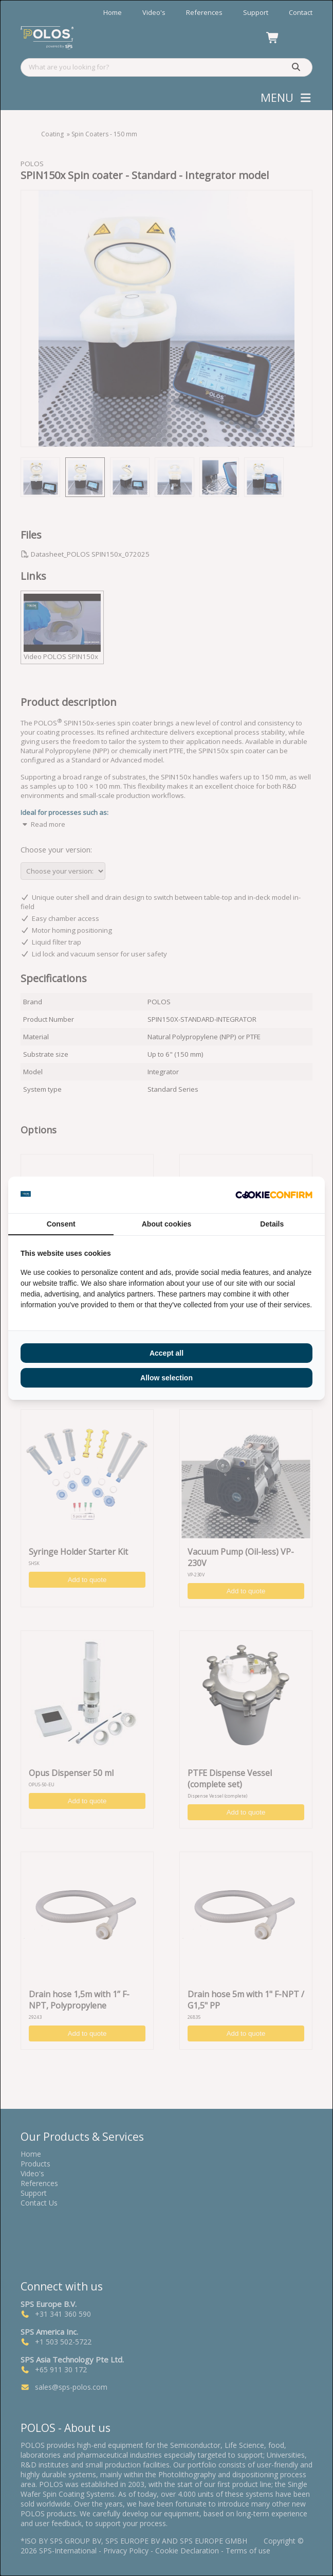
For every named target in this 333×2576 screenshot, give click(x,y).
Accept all (166, 1353)
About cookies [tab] (166, 1224)
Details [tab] (272, 1224)
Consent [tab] (61, 1224)
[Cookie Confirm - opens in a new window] (273, 1195)
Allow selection (166, 1378)
